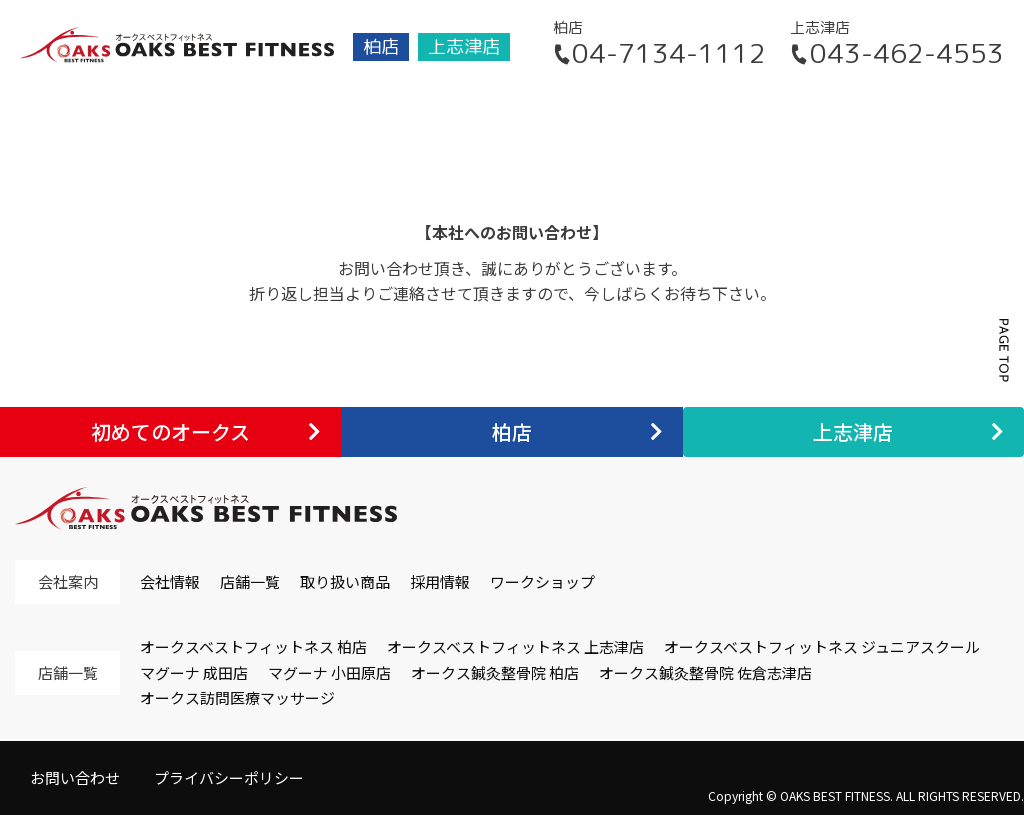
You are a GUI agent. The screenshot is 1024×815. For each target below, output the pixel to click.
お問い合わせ (75, 777)
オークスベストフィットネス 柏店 (253, 646)
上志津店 (464, 46)
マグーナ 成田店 (194, 672)
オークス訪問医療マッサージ (237, 697)
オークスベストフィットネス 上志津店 (515, 646)
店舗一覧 (250, 581)
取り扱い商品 (345, 581)
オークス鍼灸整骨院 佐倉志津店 (705, 672)
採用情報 (440, 581)
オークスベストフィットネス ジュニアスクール (822, 646)
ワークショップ (542, 581)
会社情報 (170, 581)
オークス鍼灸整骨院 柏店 (495, 672)
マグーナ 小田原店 (329, 672)
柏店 (381, 46)
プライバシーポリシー (229, 777)
